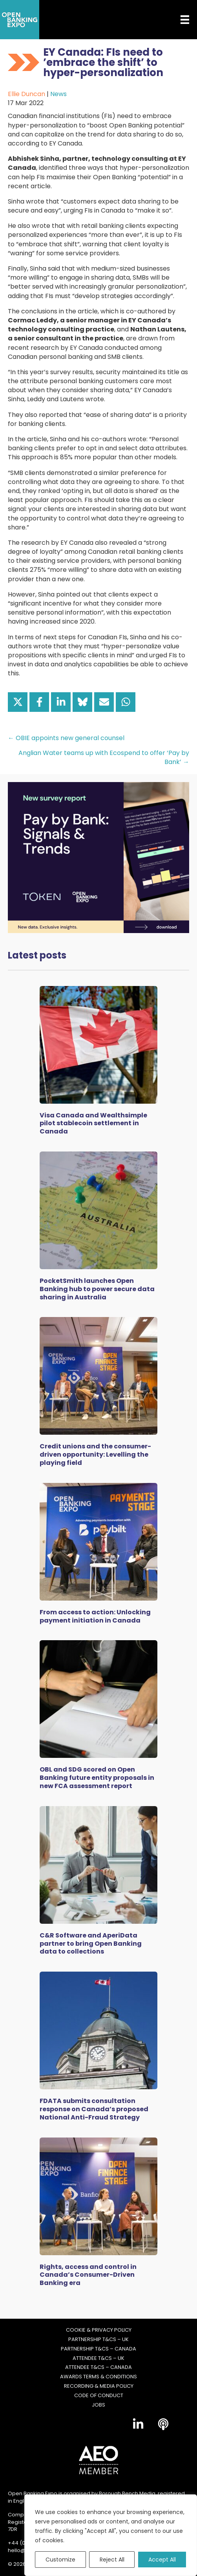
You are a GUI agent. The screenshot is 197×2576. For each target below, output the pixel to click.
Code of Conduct (98, 2395)
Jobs (98, 2405)
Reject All (112, 2559)
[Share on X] (17, 702)
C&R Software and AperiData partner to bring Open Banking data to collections (91, 1943)
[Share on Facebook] (39, 702)
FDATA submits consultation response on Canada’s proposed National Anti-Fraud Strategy (94, 2109)
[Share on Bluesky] (82, 702)
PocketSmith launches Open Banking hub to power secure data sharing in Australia (97, 1289)
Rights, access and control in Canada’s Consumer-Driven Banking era (88, 2275)
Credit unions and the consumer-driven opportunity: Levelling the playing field (95, 1454)
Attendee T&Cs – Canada (98, 2367)
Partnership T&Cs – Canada (98, 2348)
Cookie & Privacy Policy (98, 2330)
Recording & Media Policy (98, 2386)
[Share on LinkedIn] (61, 702)
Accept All (162, 2559)
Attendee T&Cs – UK (98, 2358)
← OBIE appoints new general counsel (66, 737)
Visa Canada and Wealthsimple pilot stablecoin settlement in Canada (93, 1123)
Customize (60, 2559)
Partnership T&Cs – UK (98, 2339)
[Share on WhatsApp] (125, 702)
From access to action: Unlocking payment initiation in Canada (95, 1616)
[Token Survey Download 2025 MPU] (98, 857)
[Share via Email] (104, 702)
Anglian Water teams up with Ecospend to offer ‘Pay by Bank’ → (103, 757)
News (58, 93)
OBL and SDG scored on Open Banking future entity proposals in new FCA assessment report (97, 1777)
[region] (110, 2535)
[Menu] (179, 19)
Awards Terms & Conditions (98, 2376)
